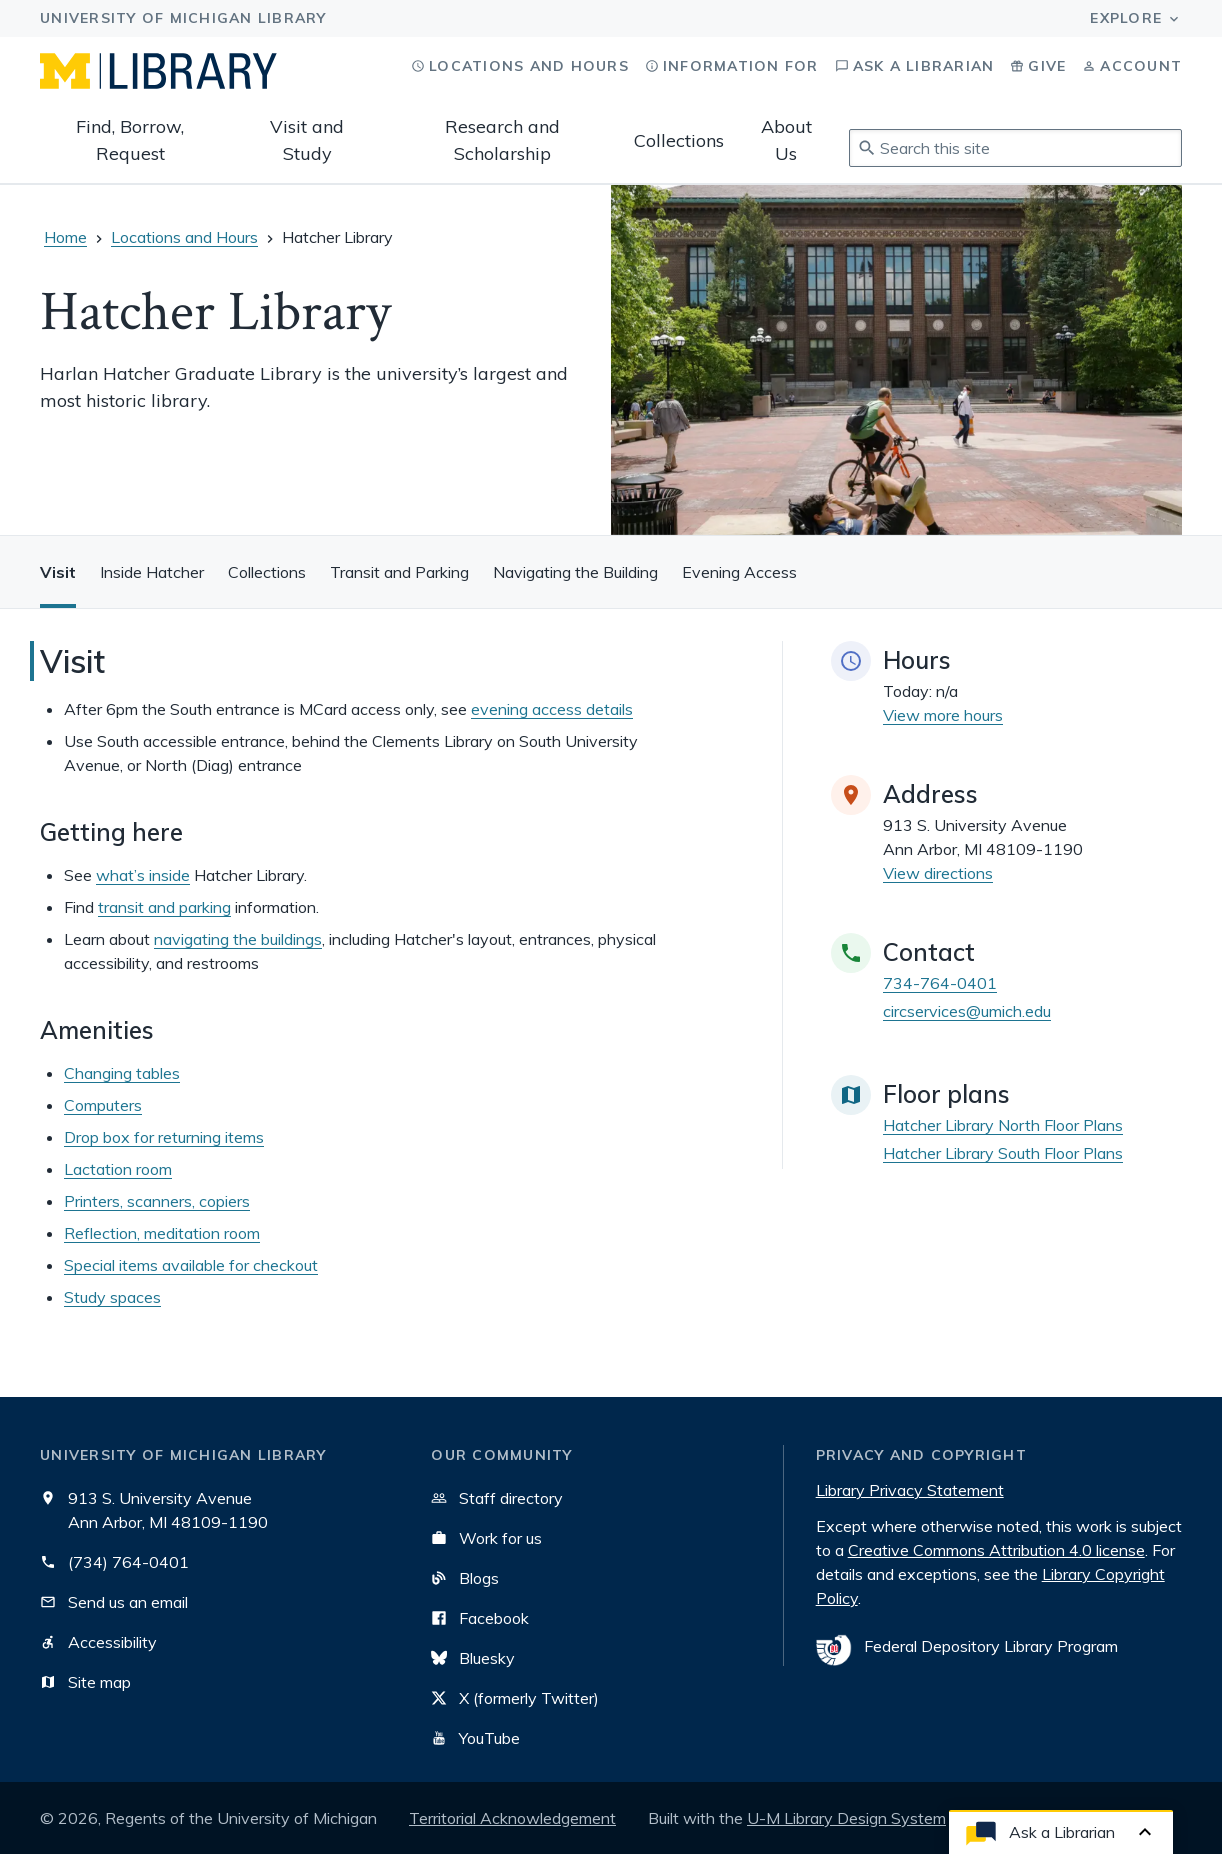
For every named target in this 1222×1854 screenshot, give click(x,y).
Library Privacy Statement (910, 1490)
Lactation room (118, 1169)
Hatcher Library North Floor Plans (1003, 1125)
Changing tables (122, 1073)
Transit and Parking (399, 572)
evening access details (552, 709)
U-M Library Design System (846, 1818)
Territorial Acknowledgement (512, 1818)
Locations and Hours (184, 237)
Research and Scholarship (502, 140)
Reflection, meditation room (162, 1233)
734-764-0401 (940, 983)
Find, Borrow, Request (130, 140)
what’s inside (143, 875)
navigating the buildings (238, 939)
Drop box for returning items (164, 1137)
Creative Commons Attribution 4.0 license (996, 1550)
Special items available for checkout (191, 1265)
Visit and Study (307, 140)
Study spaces (112, 1297)
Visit (58, 572)
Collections (679, 140)
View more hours (943, 715)
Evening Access (739, 572)
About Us (786, 140)
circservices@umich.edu (967, 1011)
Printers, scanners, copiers (157, 1201)
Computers (103, 1105)
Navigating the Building (575, 572)
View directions (938, 873)
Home (65, 237)
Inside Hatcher (152, 572)
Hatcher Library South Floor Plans (1003, 1153)
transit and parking (164, 907)
